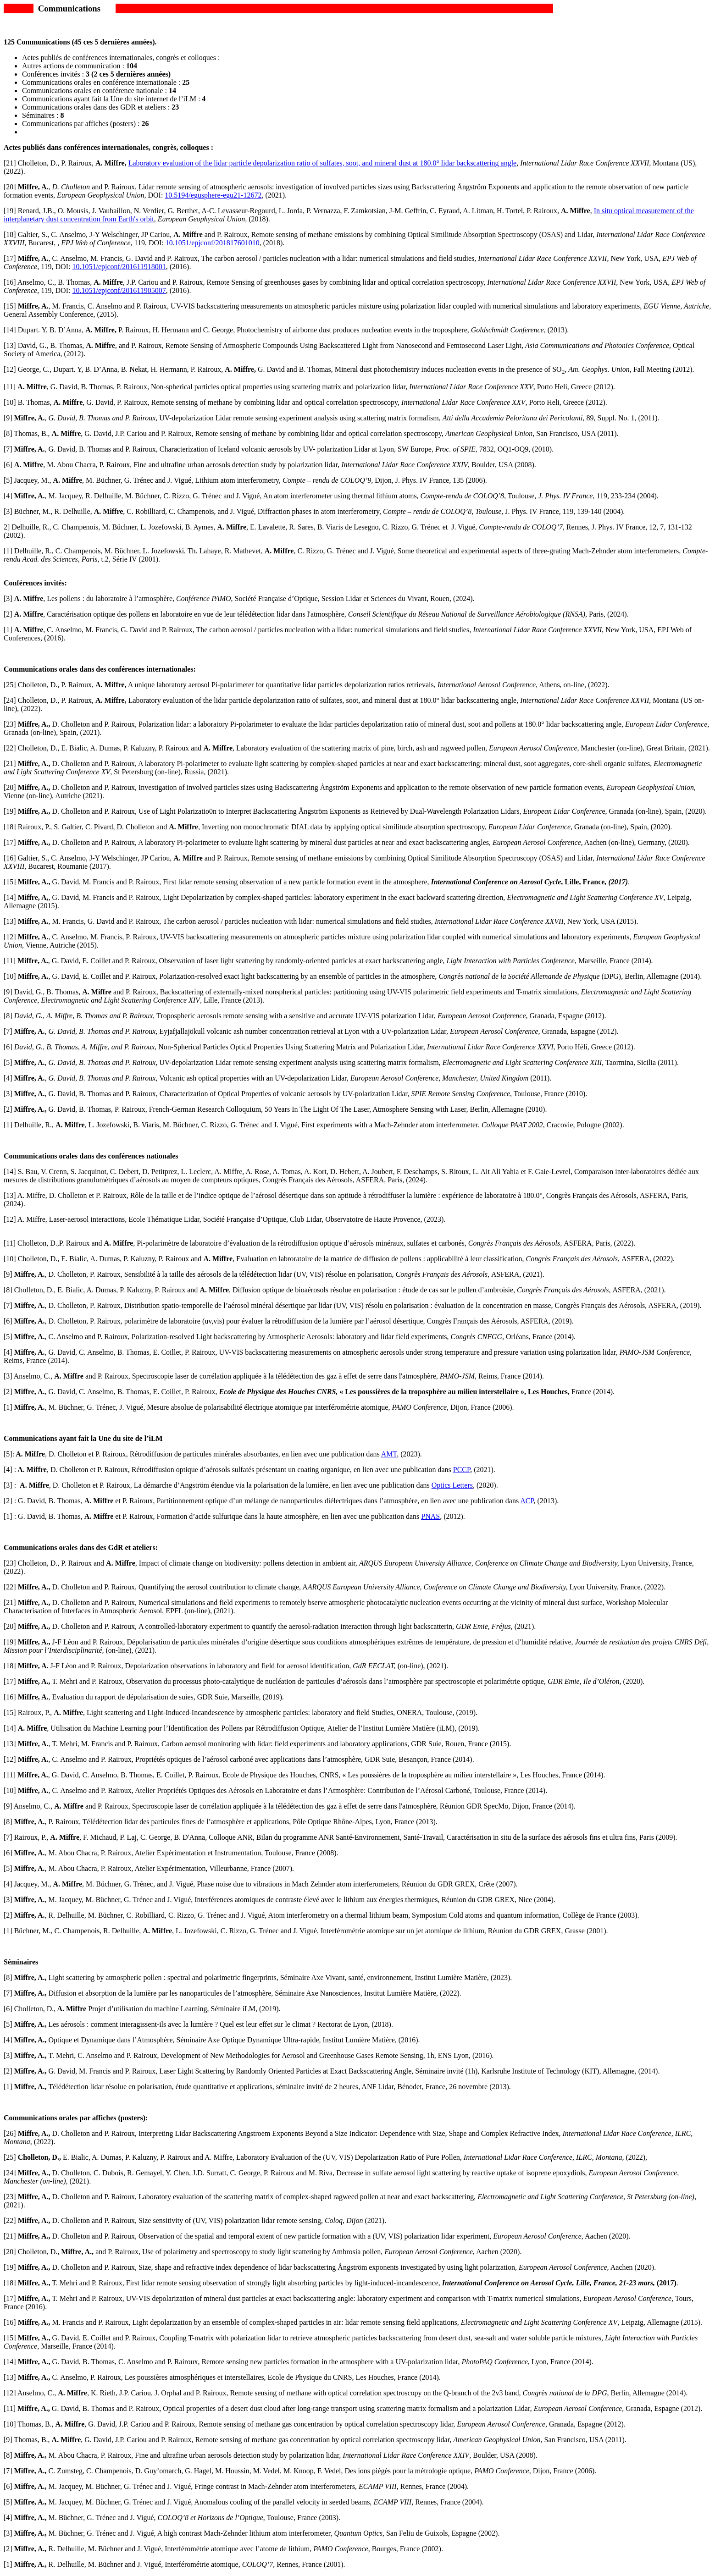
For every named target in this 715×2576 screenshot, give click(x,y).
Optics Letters (452, 1485)
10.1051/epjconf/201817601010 (213, 243)
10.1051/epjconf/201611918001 (119, 266)
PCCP (461, 1469)
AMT (389, 1454)
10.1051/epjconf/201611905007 (119, 290)
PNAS (430, 1516)
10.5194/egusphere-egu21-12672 (213, 195)
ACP (526, 1501)
